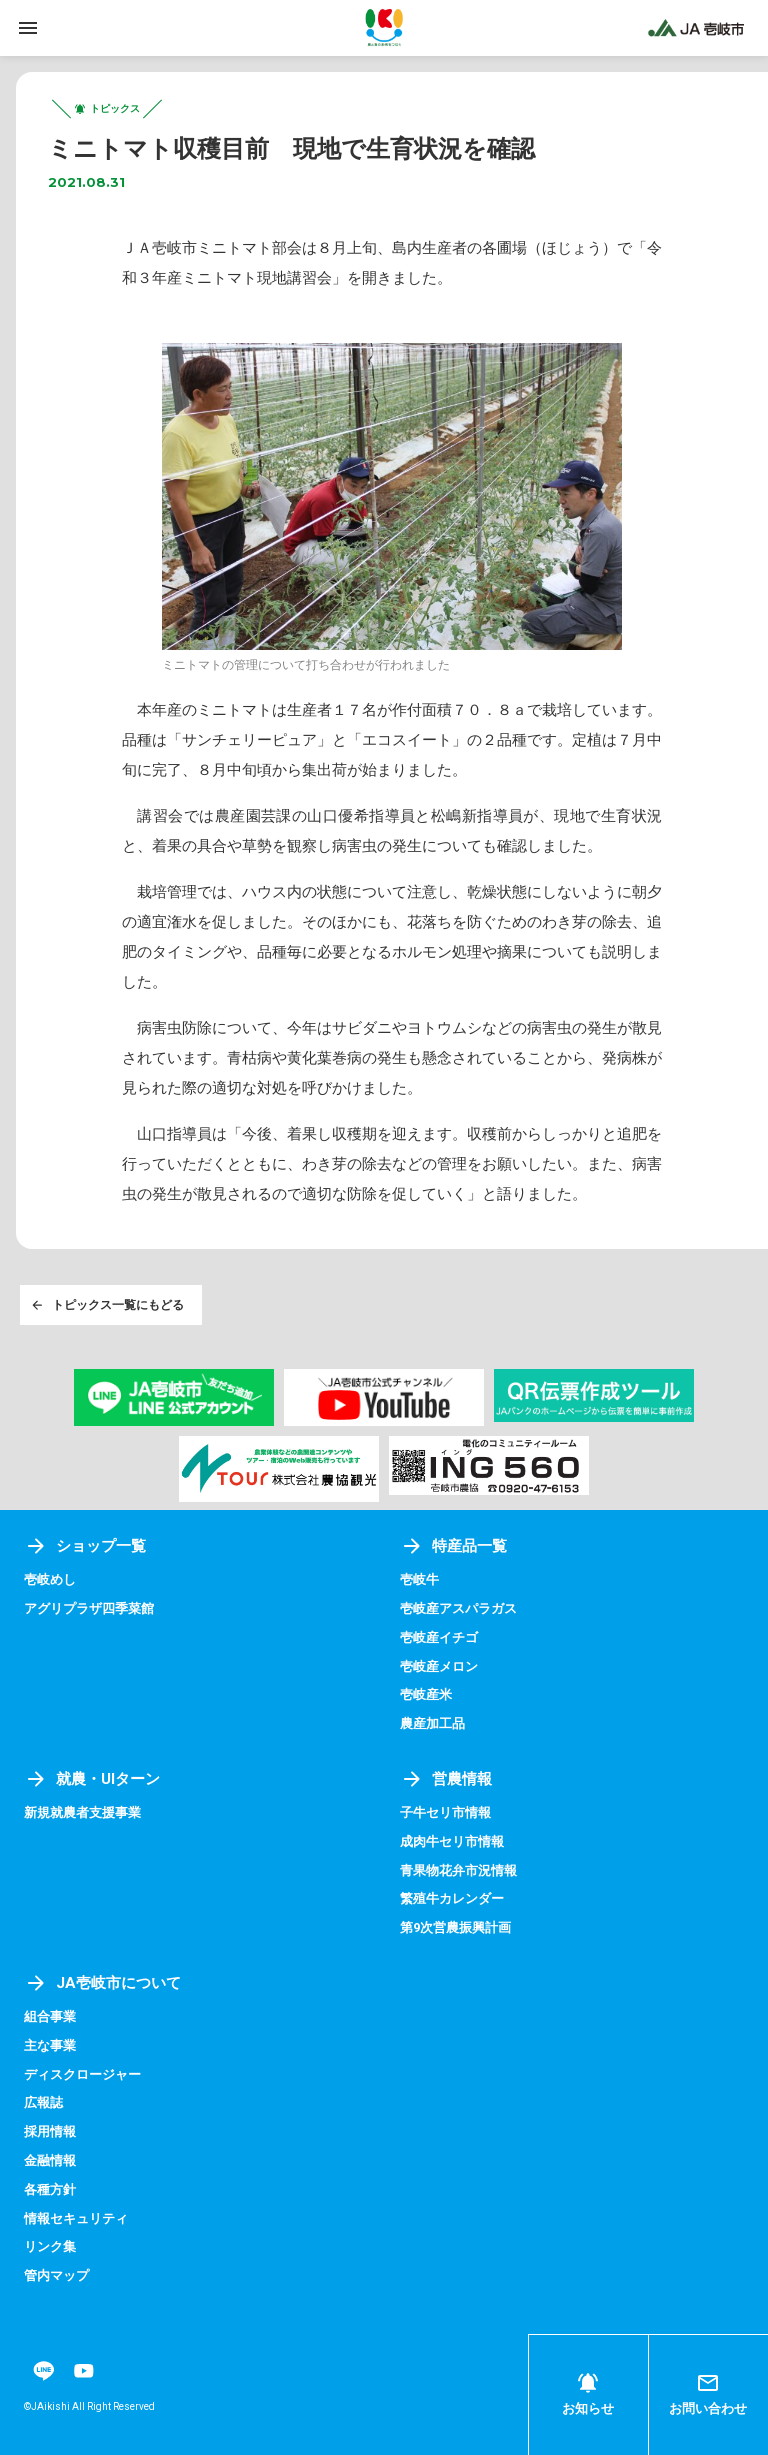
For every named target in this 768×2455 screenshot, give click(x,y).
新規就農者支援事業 (82, 1812)
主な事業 (50, 2045)
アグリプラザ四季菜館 (89, 1608)
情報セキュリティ (76, 2218)
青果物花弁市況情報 (458, 1870)
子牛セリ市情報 (445, 1812)
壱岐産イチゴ (439, 1637)
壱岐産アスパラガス (458, 1608)
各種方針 (50, 2189)
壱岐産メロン (439, 1666)
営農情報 (446, 1779)
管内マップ (56, 2275)
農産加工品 (432, 1723)
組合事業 (50, 2016)
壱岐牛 (419, 1579)
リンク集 (50, 2246)
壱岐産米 (426, 1694)
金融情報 (50, 2160)
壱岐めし (50, 1579)
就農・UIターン (92, 1779)
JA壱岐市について (102, 1983)
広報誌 (43, 2102)
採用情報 (50, 2131)
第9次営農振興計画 (455, 1927)
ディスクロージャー (82, 2074)
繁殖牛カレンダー (452, 1898)
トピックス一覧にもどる (107, 1305)
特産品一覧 (453, 1546)
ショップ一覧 (85, 1546)
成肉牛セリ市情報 (452, 1841)
